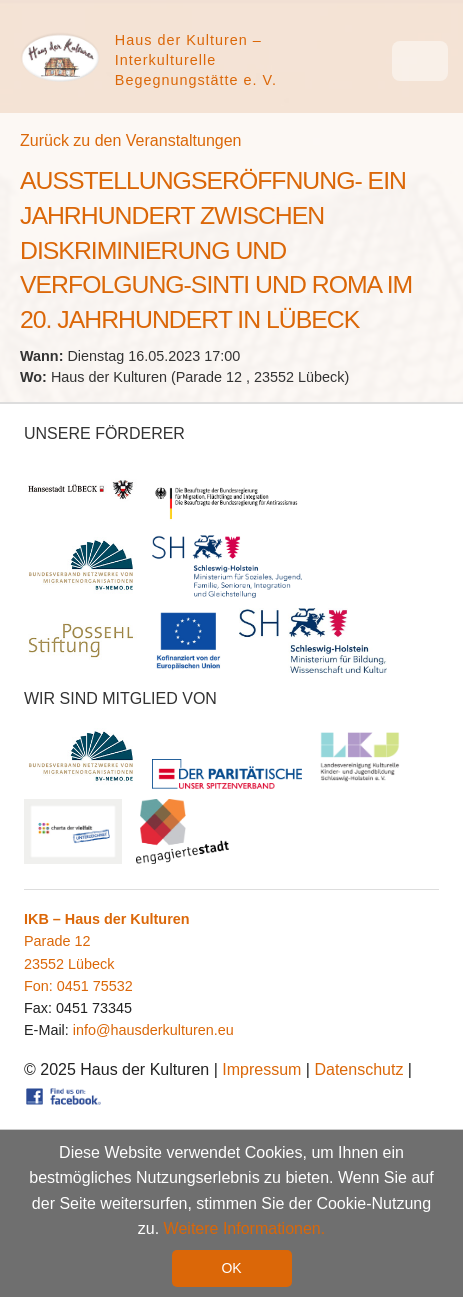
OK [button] (231, 1268)
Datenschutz (358, 1069)
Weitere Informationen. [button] (245, 1229)
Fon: (40, 986)
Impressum (261, 1069)
